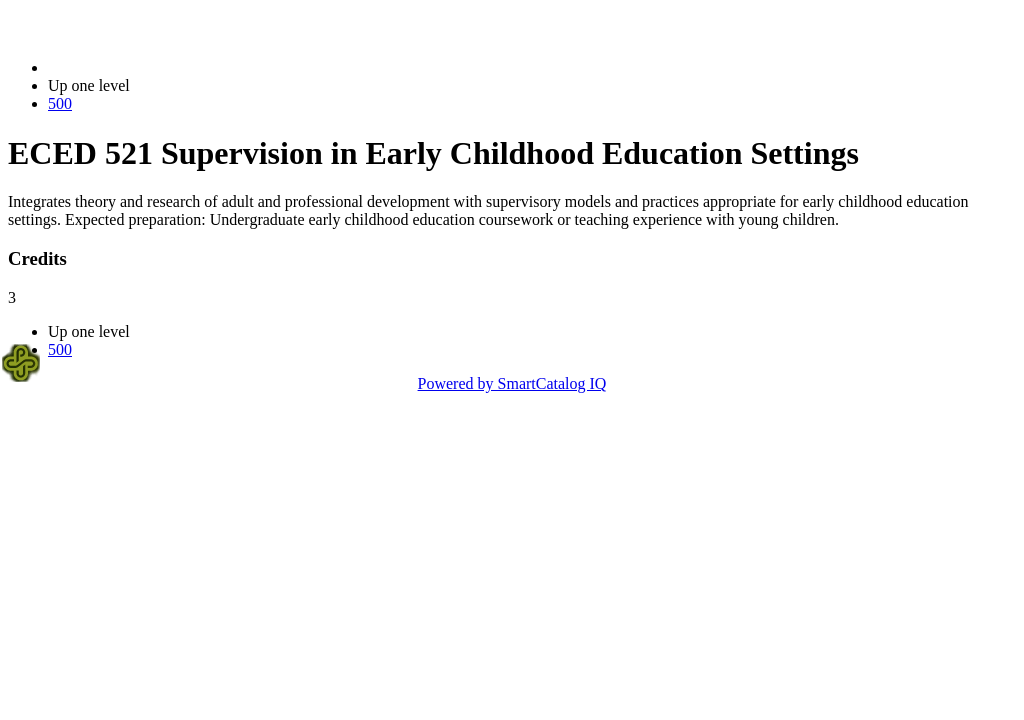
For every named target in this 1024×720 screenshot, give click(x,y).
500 (60, 103)
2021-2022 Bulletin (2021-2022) (152, 67)
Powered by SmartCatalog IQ (512, 383)
